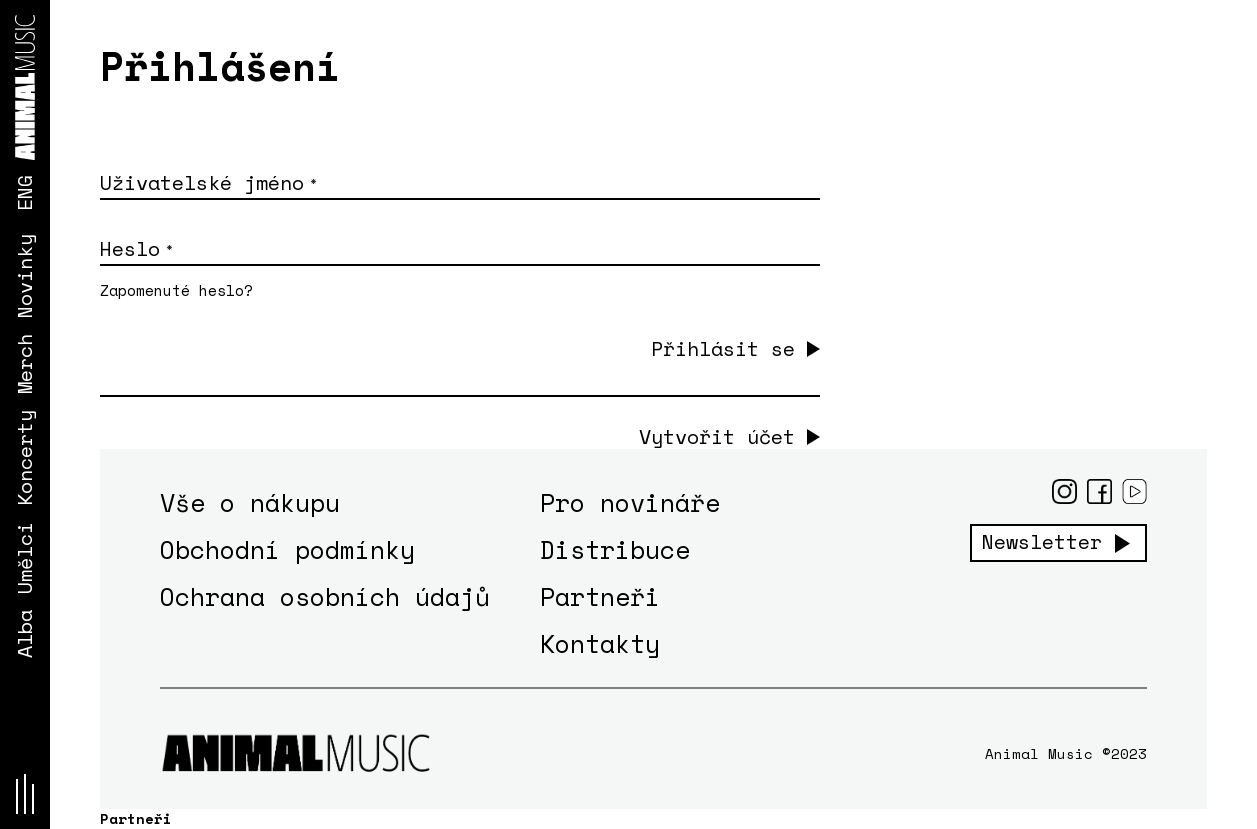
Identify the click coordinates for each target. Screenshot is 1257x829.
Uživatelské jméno (208, 182)
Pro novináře (630, 502)
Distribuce (615, 549)
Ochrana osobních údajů (325, 596)
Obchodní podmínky (287, 549)
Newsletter (1042, 542)
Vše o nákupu (250, 502)
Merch (24, 364)
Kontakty (600, 643)
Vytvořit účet (717, 437)
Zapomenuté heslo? (176, 290)
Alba (24, 634)
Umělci (24, 558)
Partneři (600, 596)
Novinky (24, 276)
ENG (24, 193)
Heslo (136, 248)
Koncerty (24, 458)
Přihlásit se (723, 348)
